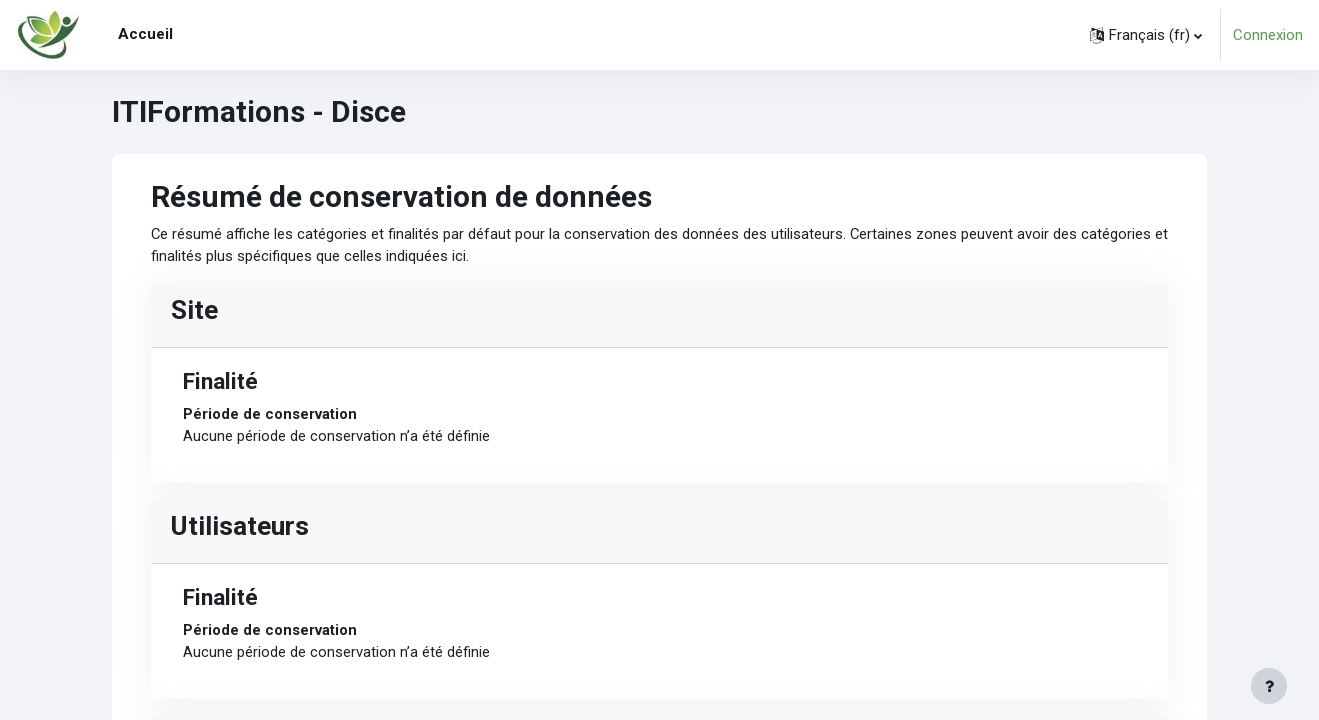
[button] (1146, 35)
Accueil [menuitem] (145, 34)
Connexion (1268, 35)
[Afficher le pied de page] (1269, 686)
